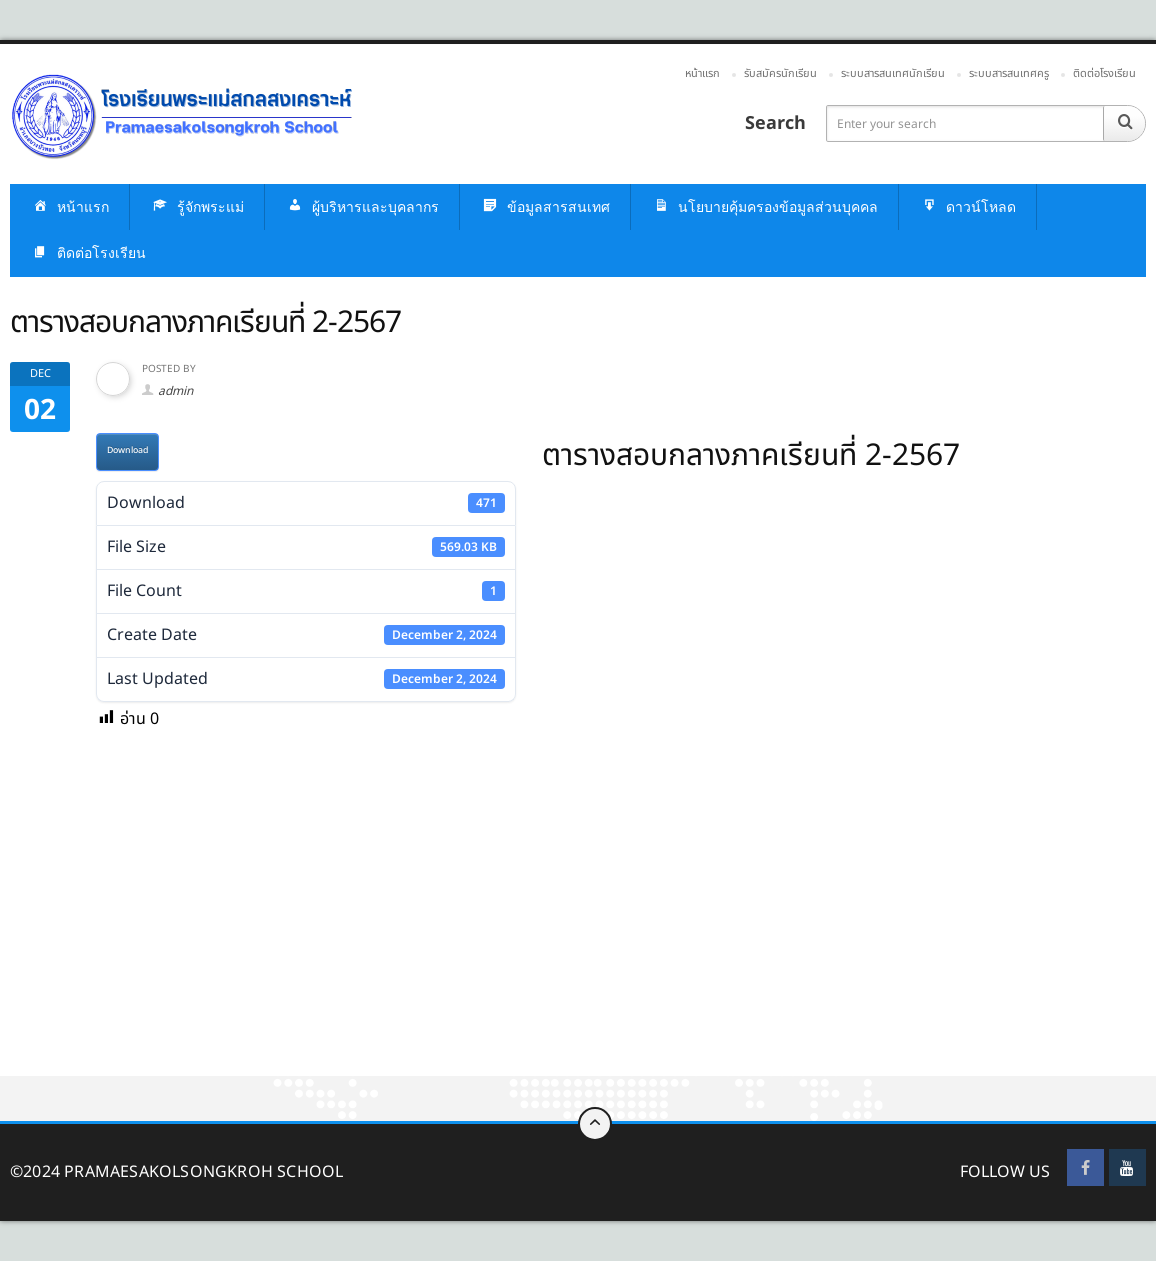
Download (127, 450)
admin (175, 391)
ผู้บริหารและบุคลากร (362, 208)
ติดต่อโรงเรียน (1104, 73)
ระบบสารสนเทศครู (1009, 73)
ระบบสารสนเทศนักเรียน (893, 73)
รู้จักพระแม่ (197, 208)
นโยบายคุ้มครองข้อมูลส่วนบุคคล (764, 208)
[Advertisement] (578, 928)
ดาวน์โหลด (967, 208)
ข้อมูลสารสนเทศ (545, 208)
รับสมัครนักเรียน (780, 73)
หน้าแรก (702, 73)
